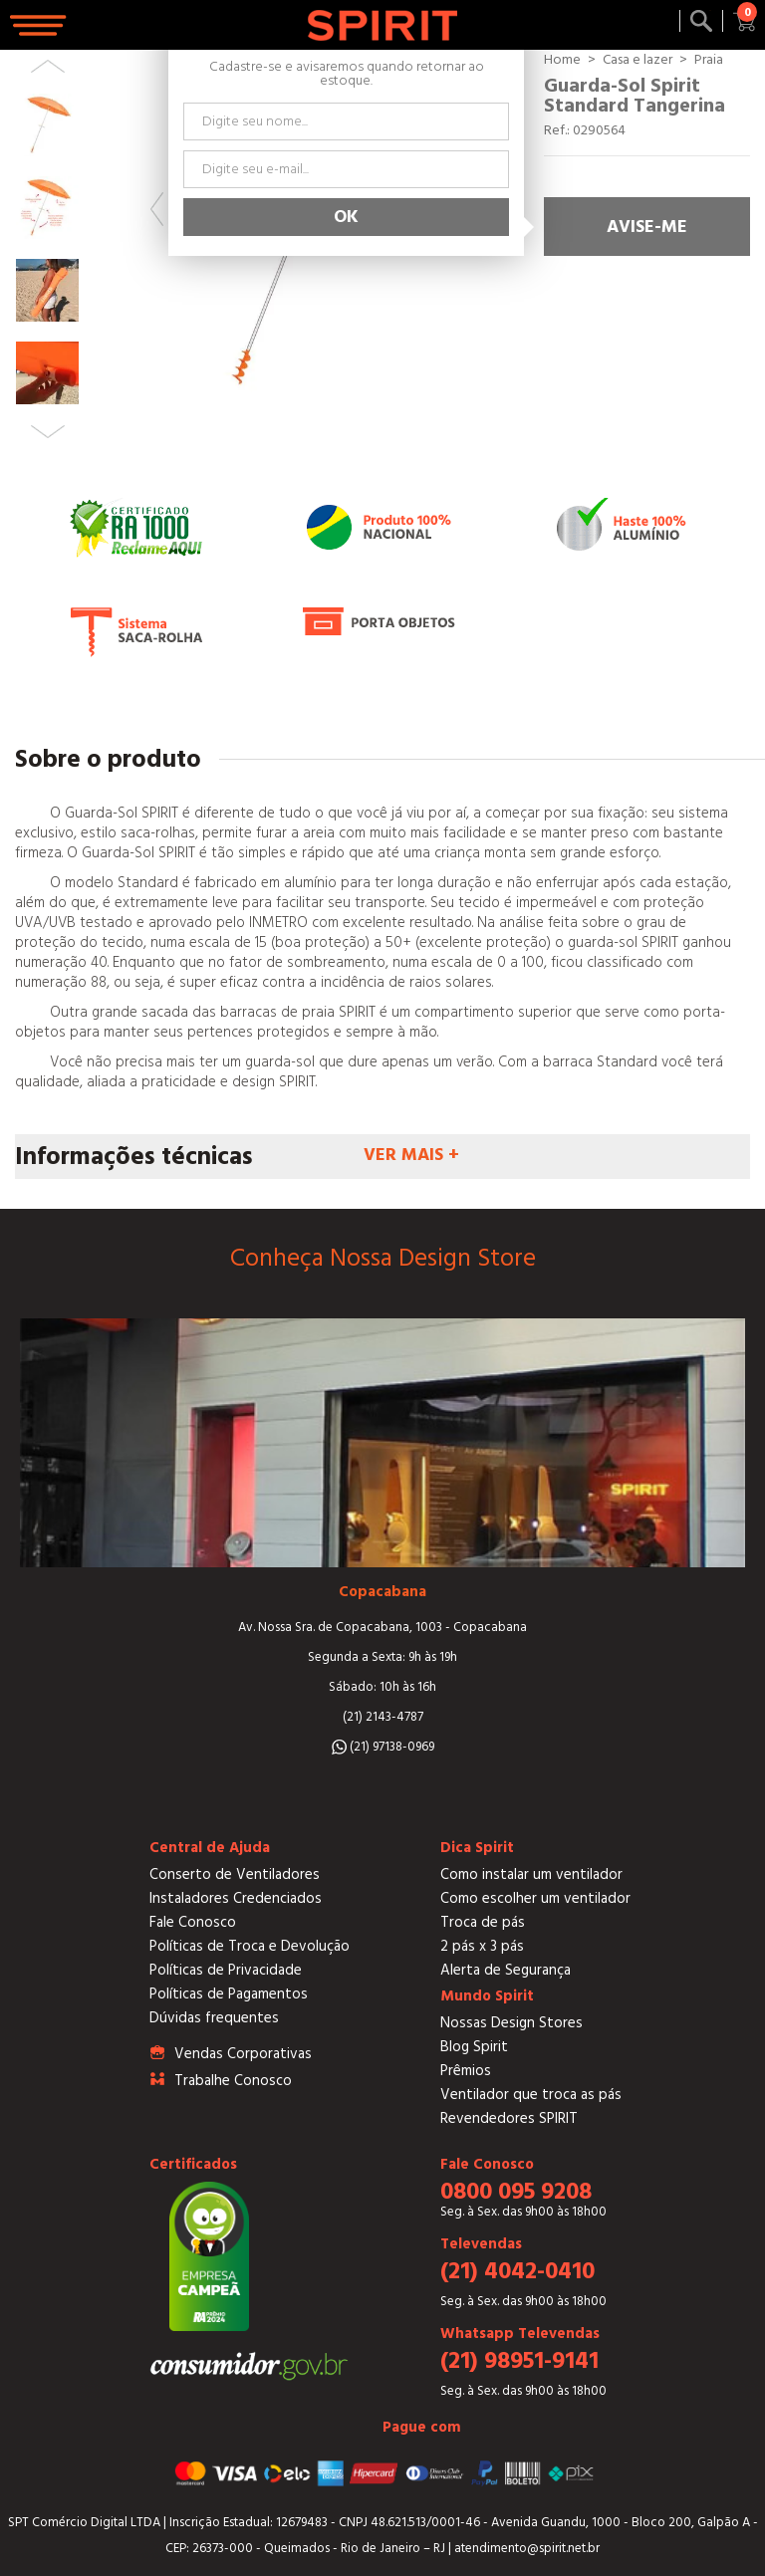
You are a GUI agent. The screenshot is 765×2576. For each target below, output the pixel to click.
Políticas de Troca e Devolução (249, 1946)
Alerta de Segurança (505, 1970)
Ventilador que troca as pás (531, 2094)
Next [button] (48, 431)
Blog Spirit (474, 2046)
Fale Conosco (192, 1922)
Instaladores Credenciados (235, 1898)
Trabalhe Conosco (233, 2080)
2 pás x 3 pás (482, 1946)
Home (562, 60)
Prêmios (465, 2070)
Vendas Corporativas (243, 2053)
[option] (47, 125)
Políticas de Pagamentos (228, 1994)
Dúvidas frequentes (214, 2017)
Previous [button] (156, 209)
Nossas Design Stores (511, 2022)
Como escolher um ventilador (535, 1898)
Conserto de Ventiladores (234, 1874)
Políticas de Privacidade (225, 1970)
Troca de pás (482, 1922)
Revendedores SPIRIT (509, 2118)
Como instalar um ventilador (531, 1874)
